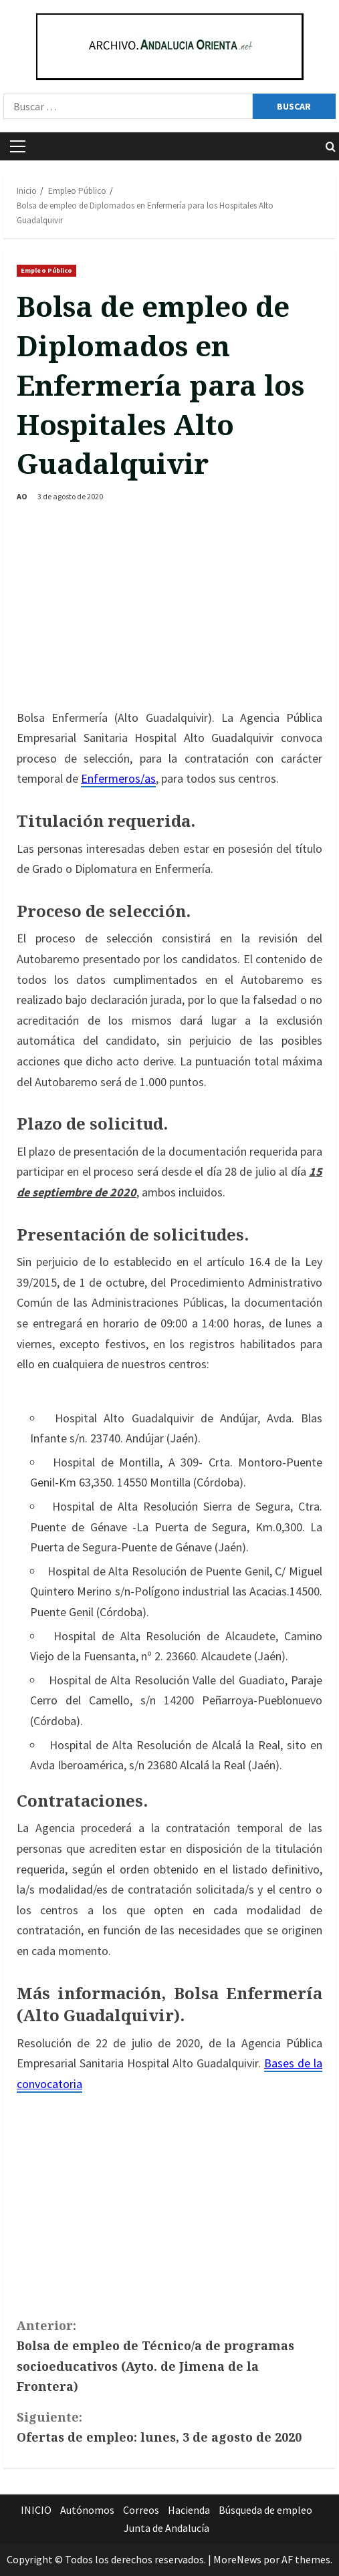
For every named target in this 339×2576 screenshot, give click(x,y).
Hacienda (189, 2510)
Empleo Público (46, 270)
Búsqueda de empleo (265, 2510)
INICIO (36, 2510)
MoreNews (237, 2559)
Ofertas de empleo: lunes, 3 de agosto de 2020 (169, 2426)
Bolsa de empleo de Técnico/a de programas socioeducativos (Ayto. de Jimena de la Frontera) (169, 2355)
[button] (17, 146)
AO (22, 496)
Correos (141, 2510)
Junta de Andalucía (166, 2528)
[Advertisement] (170, 607)
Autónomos (87, 2510)
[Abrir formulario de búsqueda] (331, 147)
